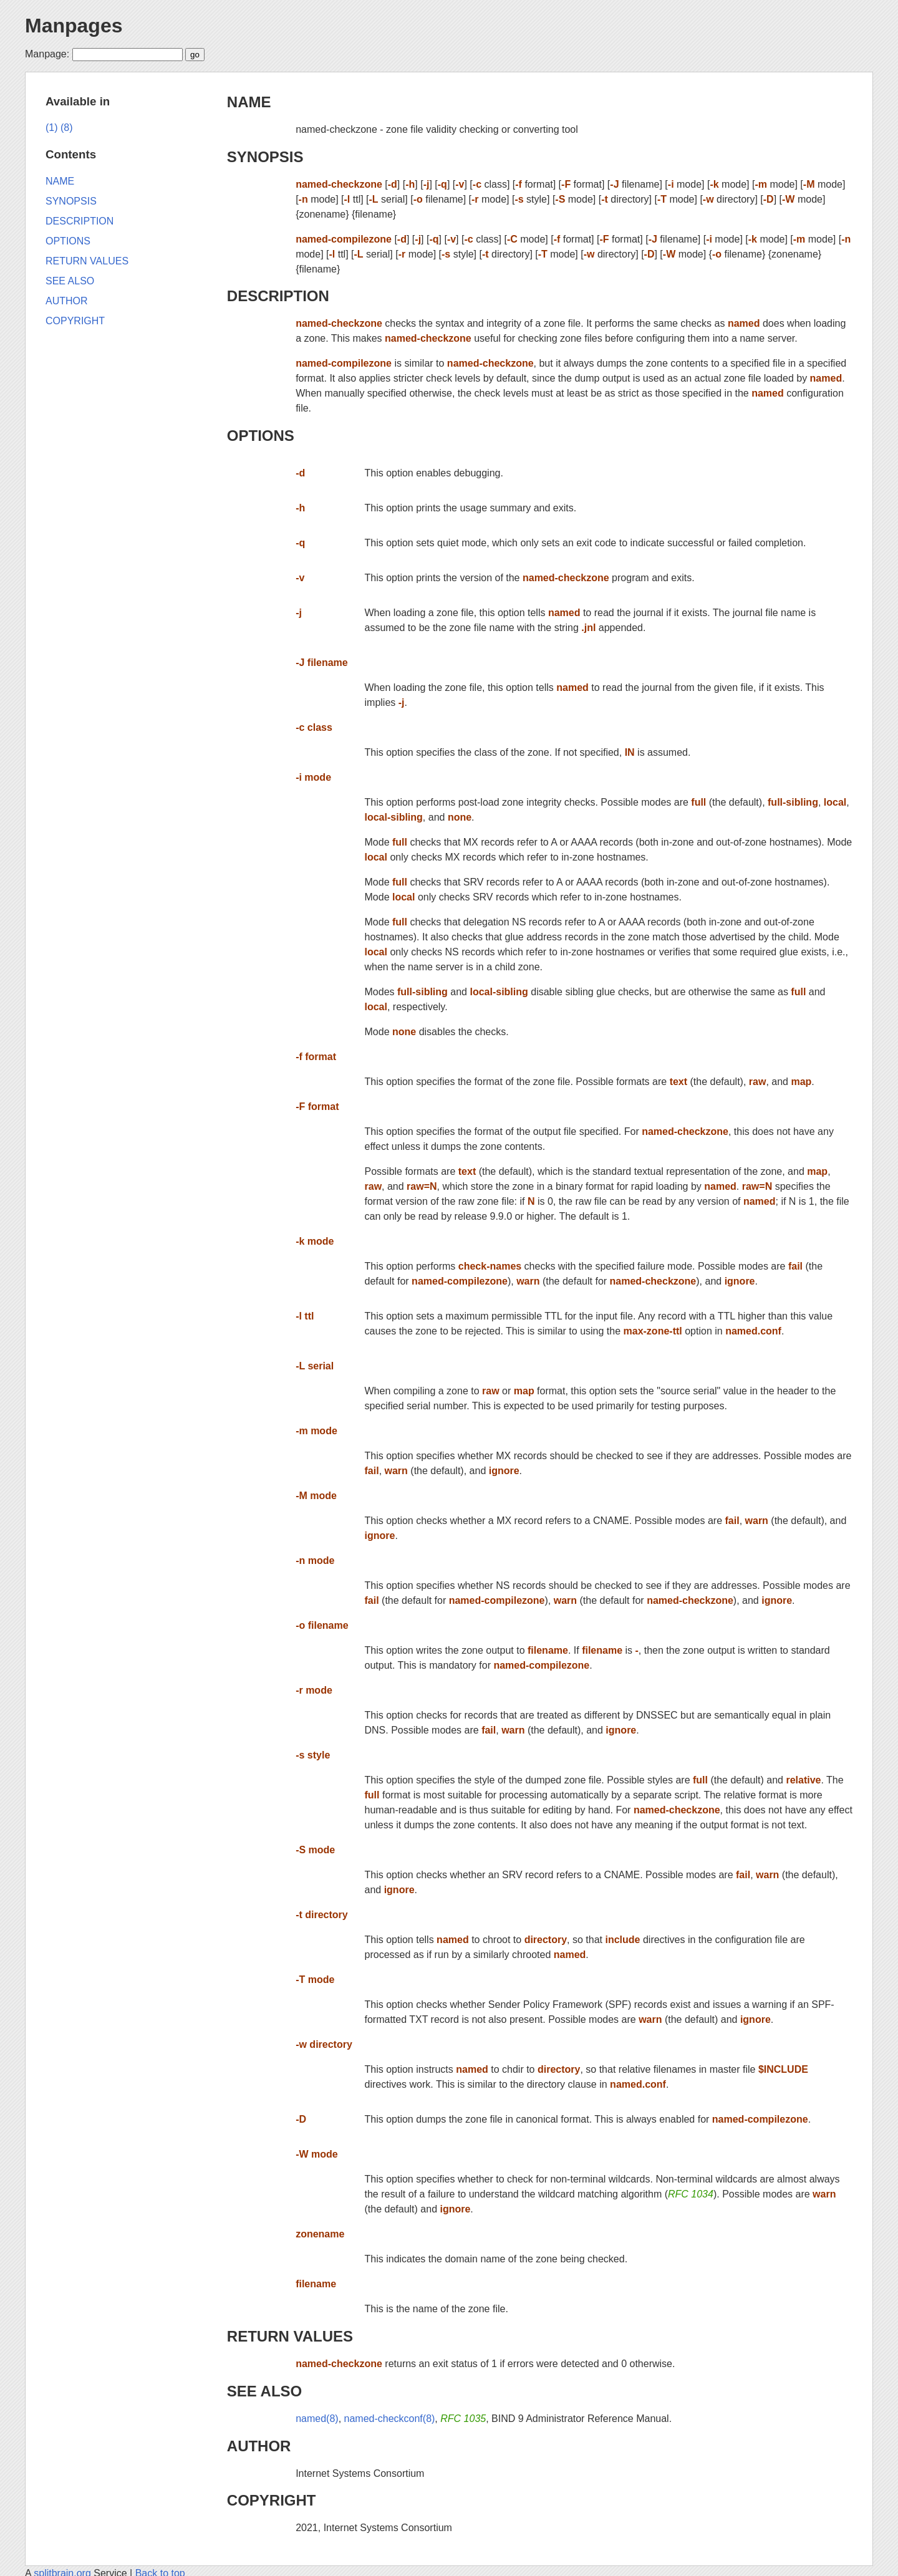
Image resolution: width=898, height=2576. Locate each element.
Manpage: (47, 54)
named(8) (317, 2418)
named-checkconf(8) (389, 2418)
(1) (52, 127)
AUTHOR (259, 2446)
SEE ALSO (264, 2391)
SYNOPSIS (265, 156)
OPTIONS (260, 435)
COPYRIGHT (271, 2500)
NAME (249, 102)
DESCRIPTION (278, 295)
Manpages (73, 25)
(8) (66, 127)
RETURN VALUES (290, 2336)
